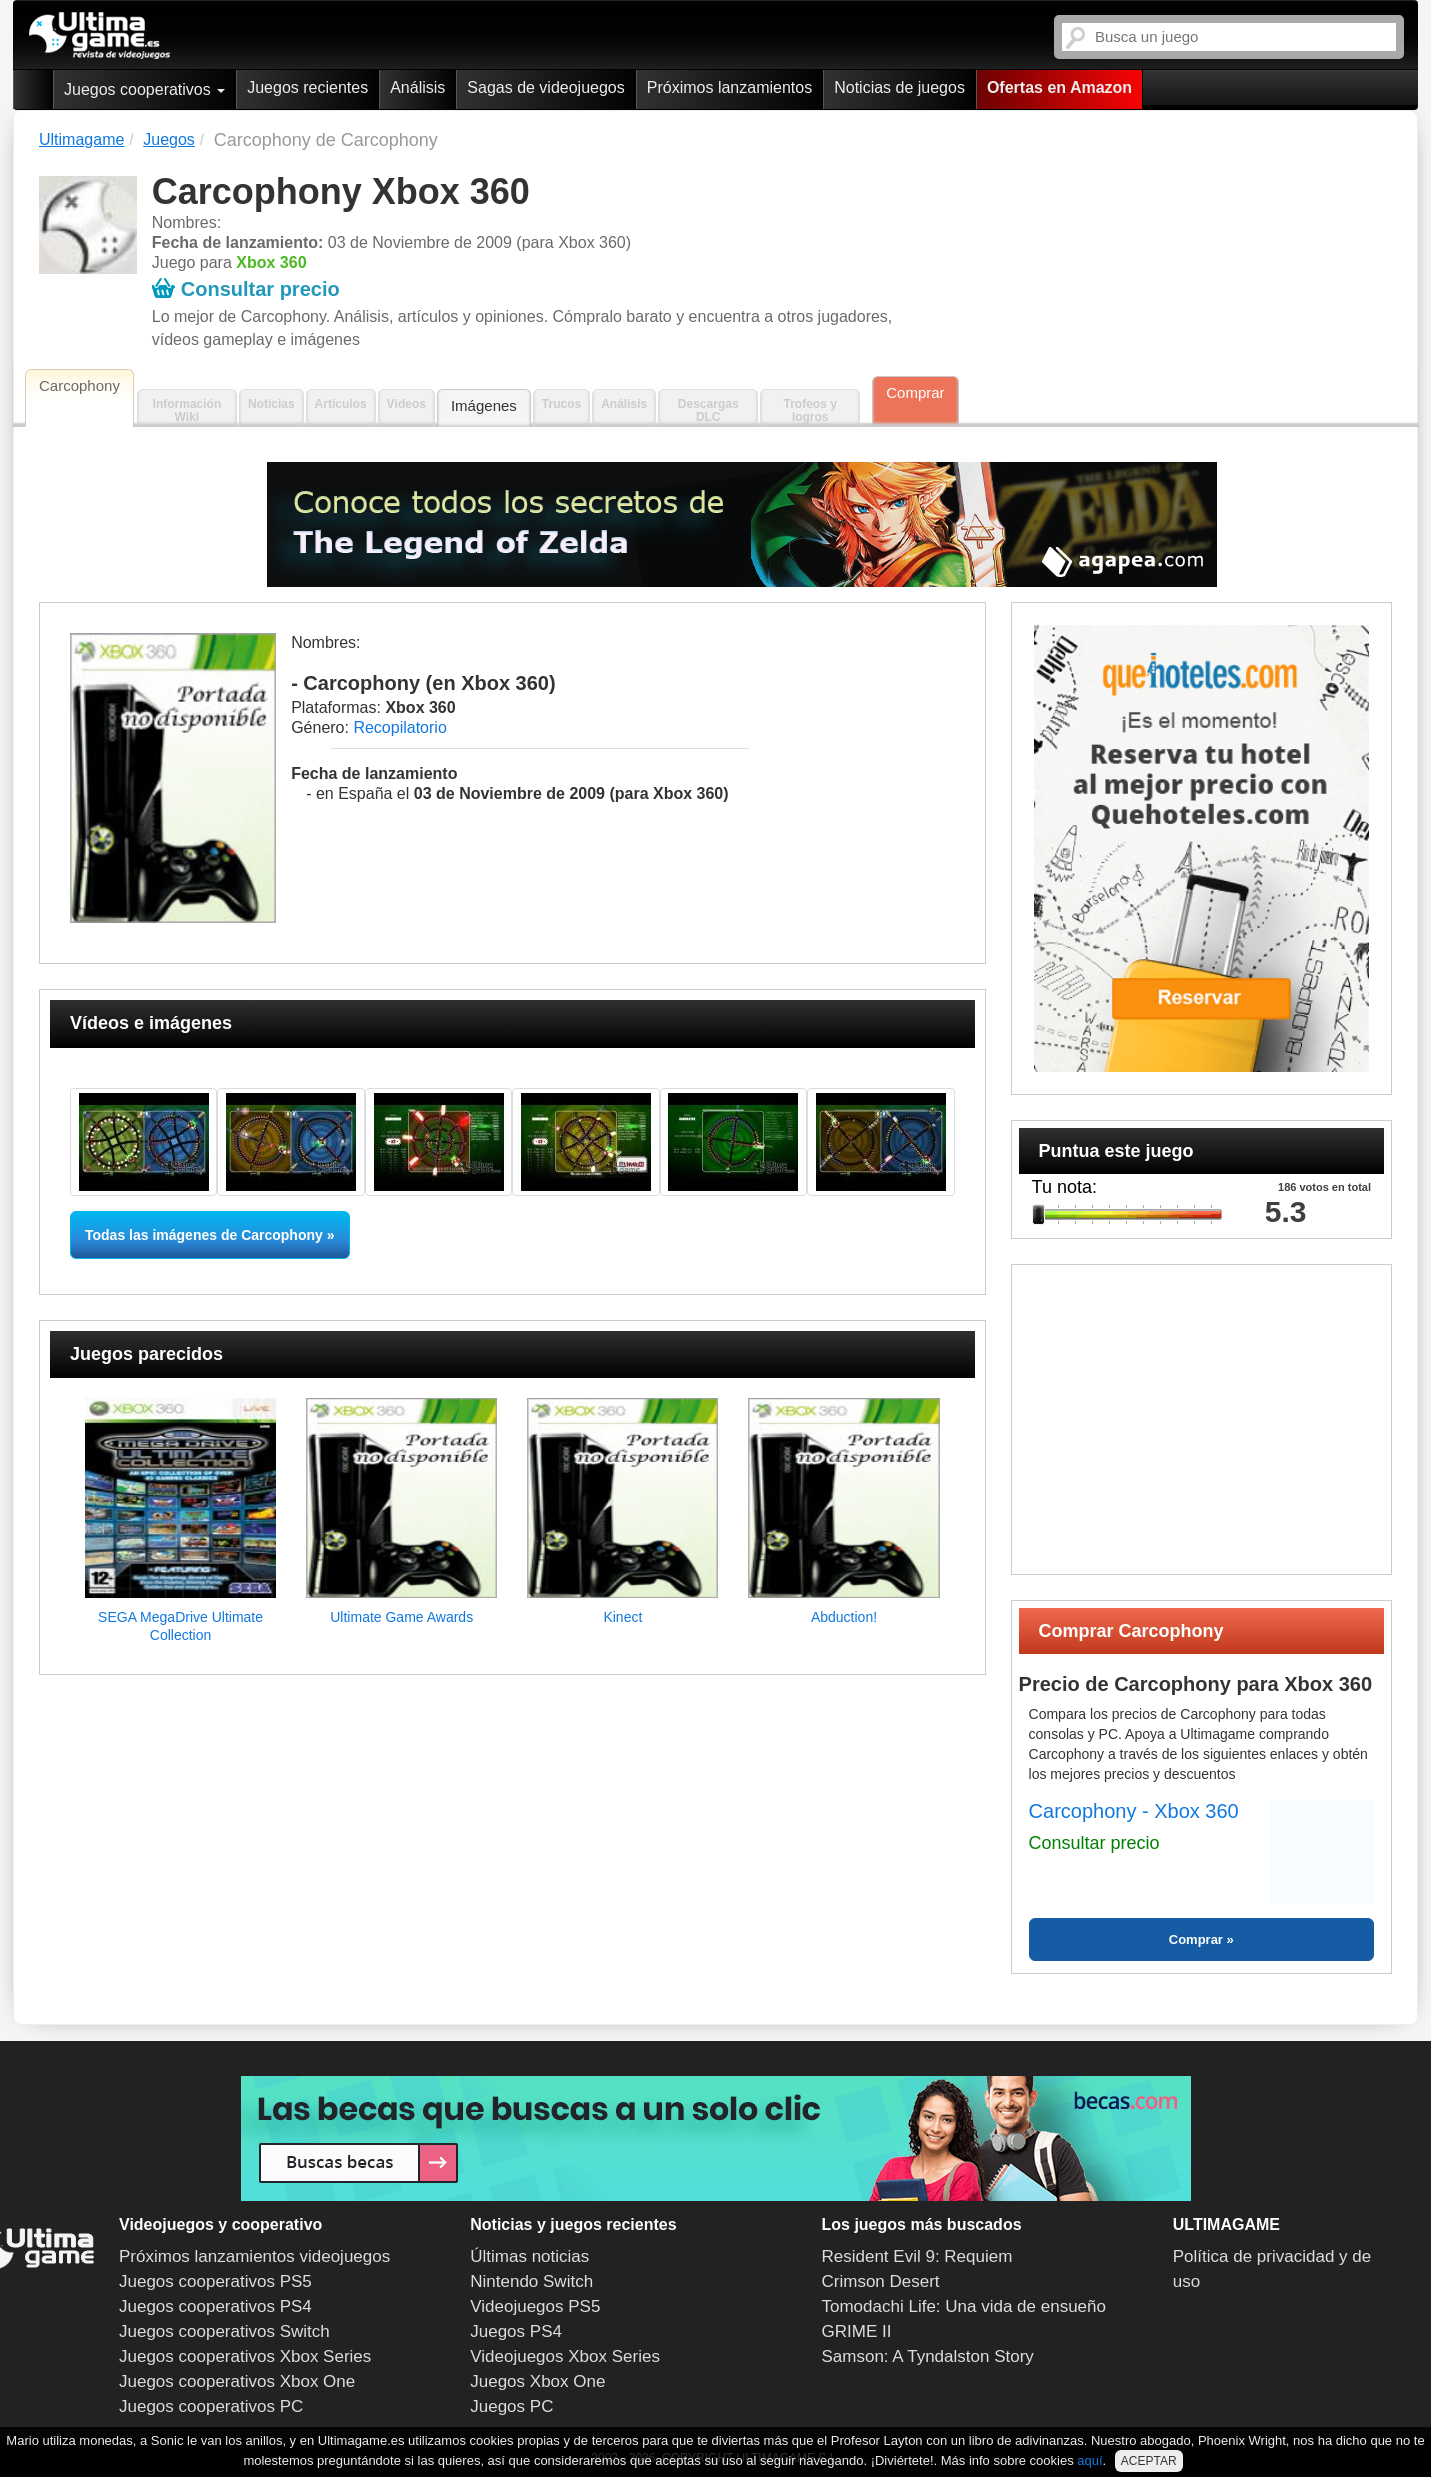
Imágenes (484, 405)
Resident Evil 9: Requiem (917, 2256)
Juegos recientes (307, 87)
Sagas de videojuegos (545, 87)
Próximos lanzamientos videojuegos (254, 2256)
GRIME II (857, 2331)
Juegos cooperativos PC (211, 2406)
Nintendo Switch (531, 2281)
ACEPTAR (1149, 2461)
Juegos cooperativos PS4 (215, 2306)
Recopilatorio (399, 727)
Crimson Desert (881, 2281)
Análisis (417, 87)
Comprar (915, 392)
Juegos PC (511, 2406)
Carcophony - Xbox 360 (1134, 1811)
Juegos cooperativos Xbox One (237, 2381)
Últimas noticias (529, 2256)
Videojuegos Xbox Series (565, 2356)
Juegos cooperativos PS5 (215, 2281)
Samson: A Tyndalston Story (928, 2356)
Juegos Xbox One (537, 2381)
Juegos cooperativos (144, 89)
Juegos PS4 (516, 2331)
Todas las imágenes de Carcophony (204, 1235)
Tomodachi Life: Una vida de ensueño (964, 2306)
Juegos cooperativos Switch (224, 2331)
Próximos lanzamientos (729, 87)
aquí (1089, 2460)
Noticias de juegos (899, 87)
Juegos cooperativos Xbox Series (245, 2356)
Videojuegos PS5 (535, 2306)
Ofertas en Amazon (1059, 87)
